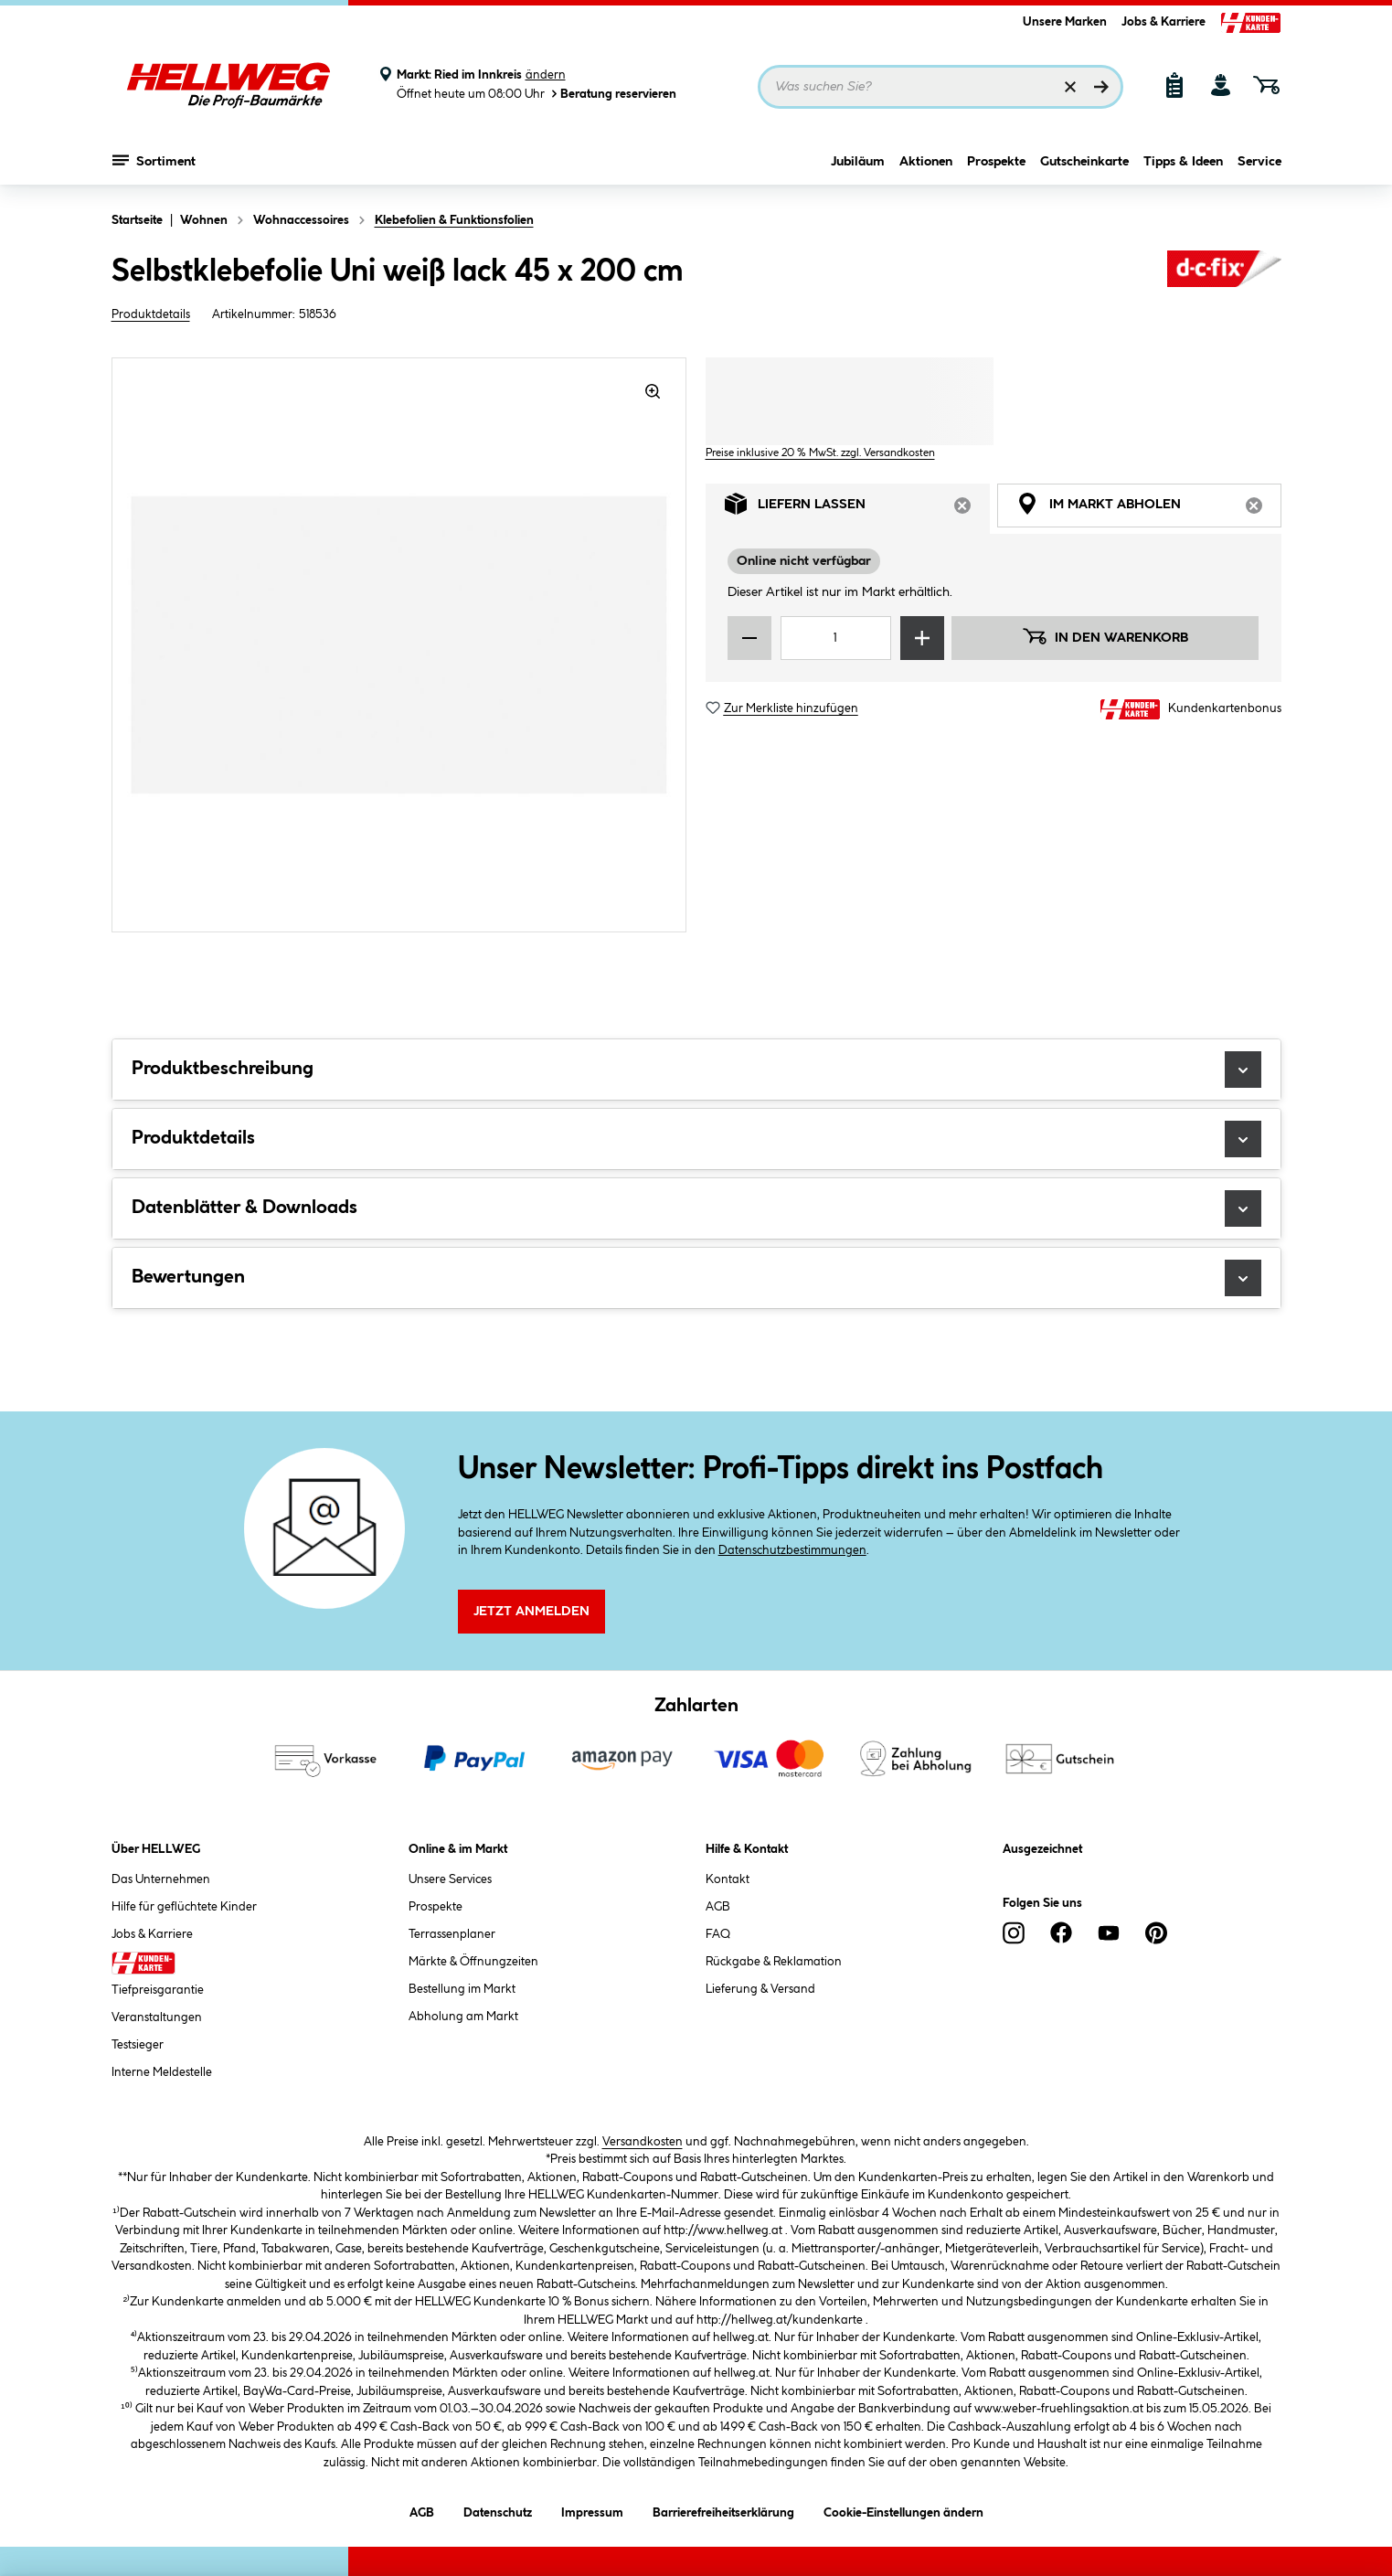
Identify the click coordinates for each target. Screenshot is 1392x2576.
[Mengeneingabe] (836, 638)
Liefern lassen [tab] (857, 509)
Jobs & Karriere (1163, 21)
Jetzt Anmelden (531, 1611)
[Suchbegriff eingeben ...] (940, 87)
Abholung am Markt (463, 2016)
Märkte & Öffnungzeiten (473, 1961)
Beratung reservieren (612, 94)
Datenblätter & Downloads (696, 1208)
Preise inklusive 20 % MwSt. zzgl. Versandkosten (820, 453)
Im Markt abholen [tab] (1148, 509)
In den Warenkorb (1105, 636)
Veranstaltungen (157, 2017)
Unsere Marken (1065, 21)
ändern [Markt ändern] (546, 74)
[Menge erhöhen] (922, 638)
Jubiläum (858, 161)
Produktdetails (151, 314)
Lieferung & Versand (760, 1989)
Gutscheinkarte (1084, 161)
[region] (399, 644)
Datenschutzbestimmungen (792, 1550)
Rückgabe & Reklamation (774, 1961)
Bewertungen (696, 1278)
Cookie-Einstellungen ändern (903, 2509)
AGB (718, 1906)
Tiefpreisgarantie (158, 1990)
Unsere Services (450, 1879)
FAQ (718, 1934)
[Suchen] (1101, 87)
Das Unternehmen (161, 1879)
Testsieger (138, 2044)
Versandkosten (642, 2141)
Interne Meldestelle (162, 2072)
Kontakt (727, 1879)
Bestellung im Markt (462, 1989)
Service (1259, 161)
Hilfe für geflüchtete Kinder (184, 1906)
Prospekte (996, 161)
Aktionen (925, 161)
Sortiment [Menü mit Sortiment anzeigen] (154, 160)
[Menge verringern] (749, 638)
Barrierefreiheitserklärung (723, 2509)
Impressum (592, 2509)
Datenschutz (497, 2509)
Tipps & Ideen (1183, 161)
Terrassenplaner (452, 1934)
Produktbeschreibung (696, 1069)
